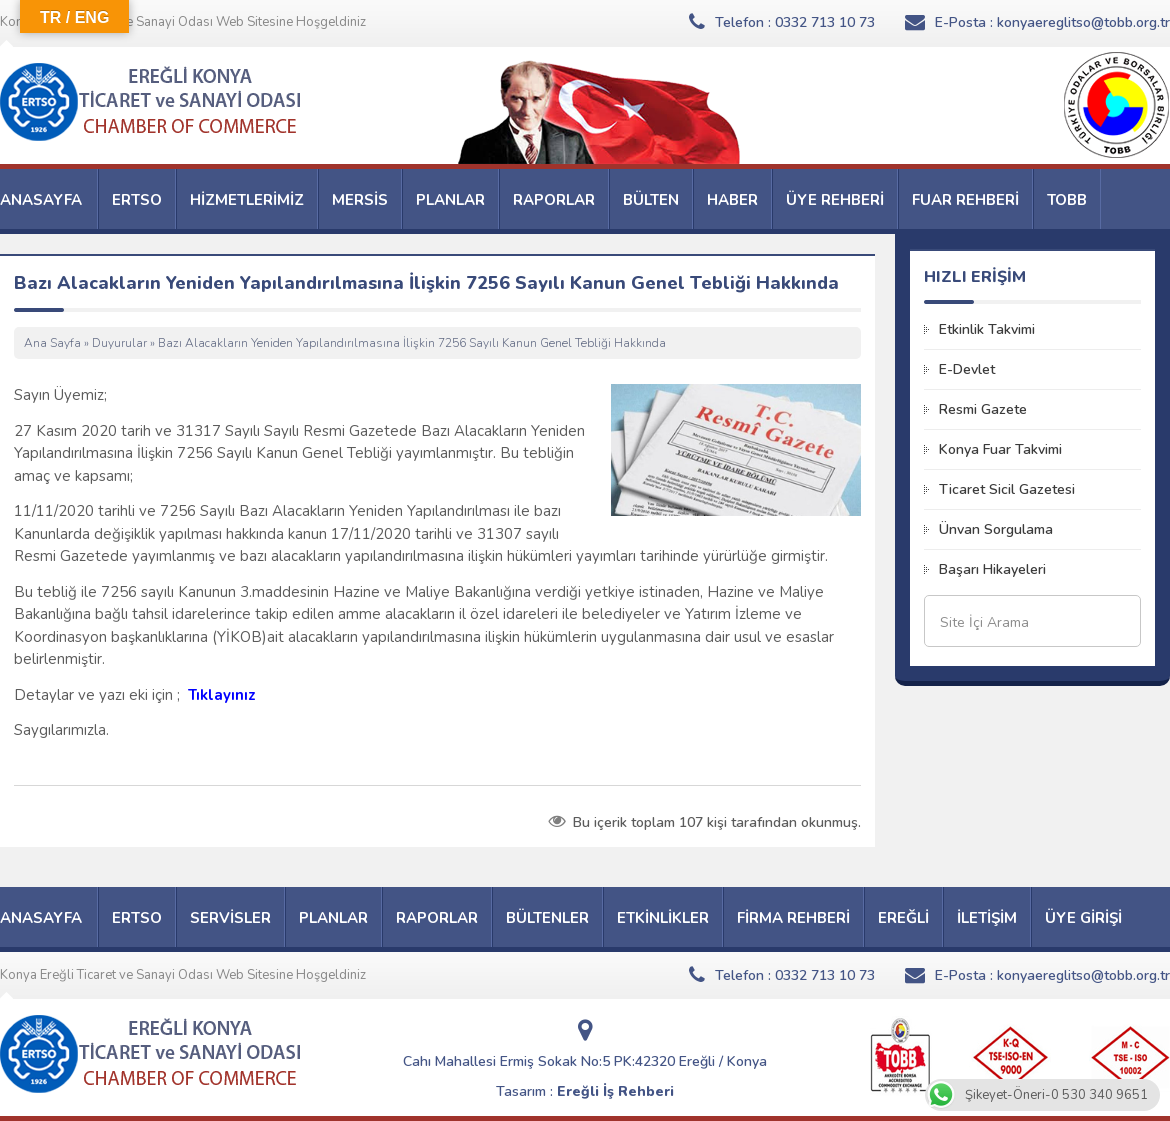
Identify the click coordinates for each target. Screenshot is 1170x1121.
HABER (732, 200)
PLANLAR (450, 200)
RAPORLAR (554, 200)
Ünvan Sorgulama (996, 529)
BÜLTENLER (547, 918)
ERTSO (137, 200)
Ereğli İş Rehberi (615, 1091)
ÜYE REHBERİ (835, 200)
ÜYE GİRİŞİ (1083, 918)
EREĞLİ (903, 918)
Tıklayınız (224, 695)
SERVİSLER (230, 918)
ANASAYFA (41, 200)
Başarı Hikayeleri (992, 569)
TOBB (1067, 200)
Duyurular (119, 343)
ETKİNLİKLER (663, 918)
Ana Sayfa (52, 343)
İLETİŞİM (987, 918)
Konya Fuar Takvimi (1000, 449)
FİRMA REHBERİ (793, 918)
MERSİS (360, 200)
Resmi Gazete (983, 409)
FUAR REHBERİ (965, 200)
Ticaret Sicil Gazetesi (1007, 489)
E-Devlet (967, 369)
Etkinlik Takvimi (987, 329)
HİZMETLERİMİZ (247, 200)
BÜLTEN (651, 200)
